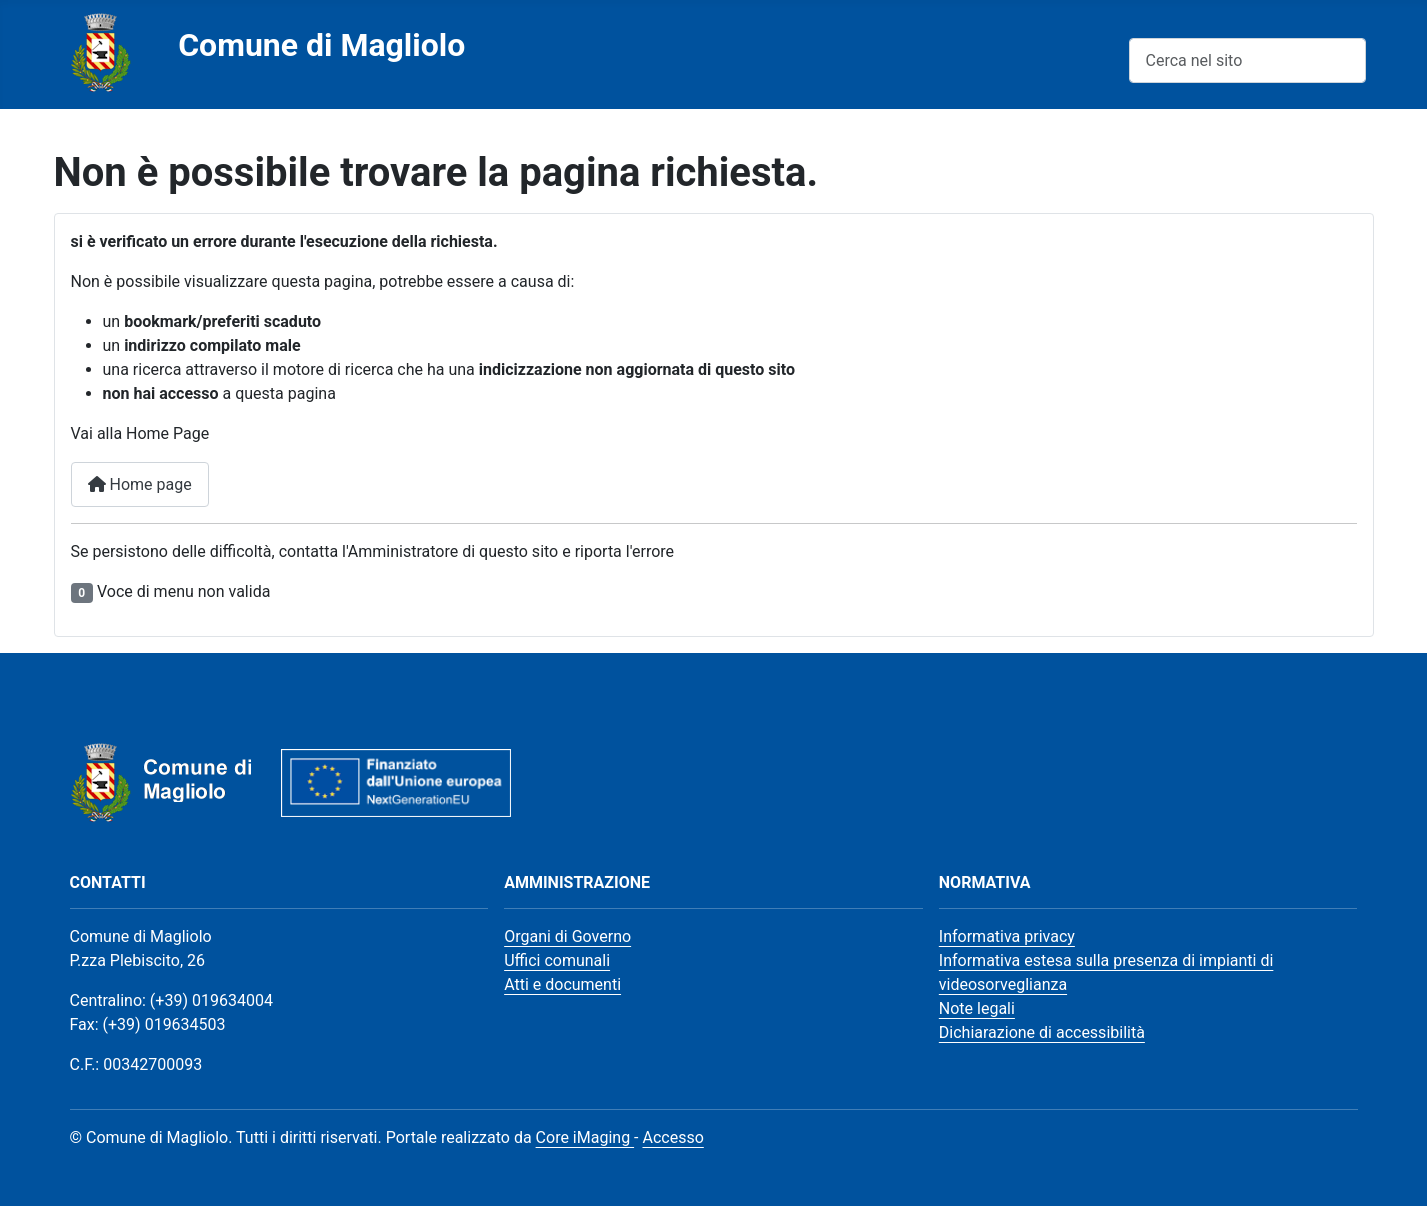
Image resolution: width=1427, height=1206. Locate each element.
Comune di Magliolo (321, 45)
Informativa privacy (1007, 936)
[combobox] (1247, 60)
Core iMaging (585, 1137)
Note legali (977, 1008)
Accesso (672, 1137)
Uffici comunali (557, 960)
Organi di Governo (567, 936)
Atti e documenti (562, 984)
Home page (140, 484)
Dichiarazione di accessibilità (1042, 1032)
